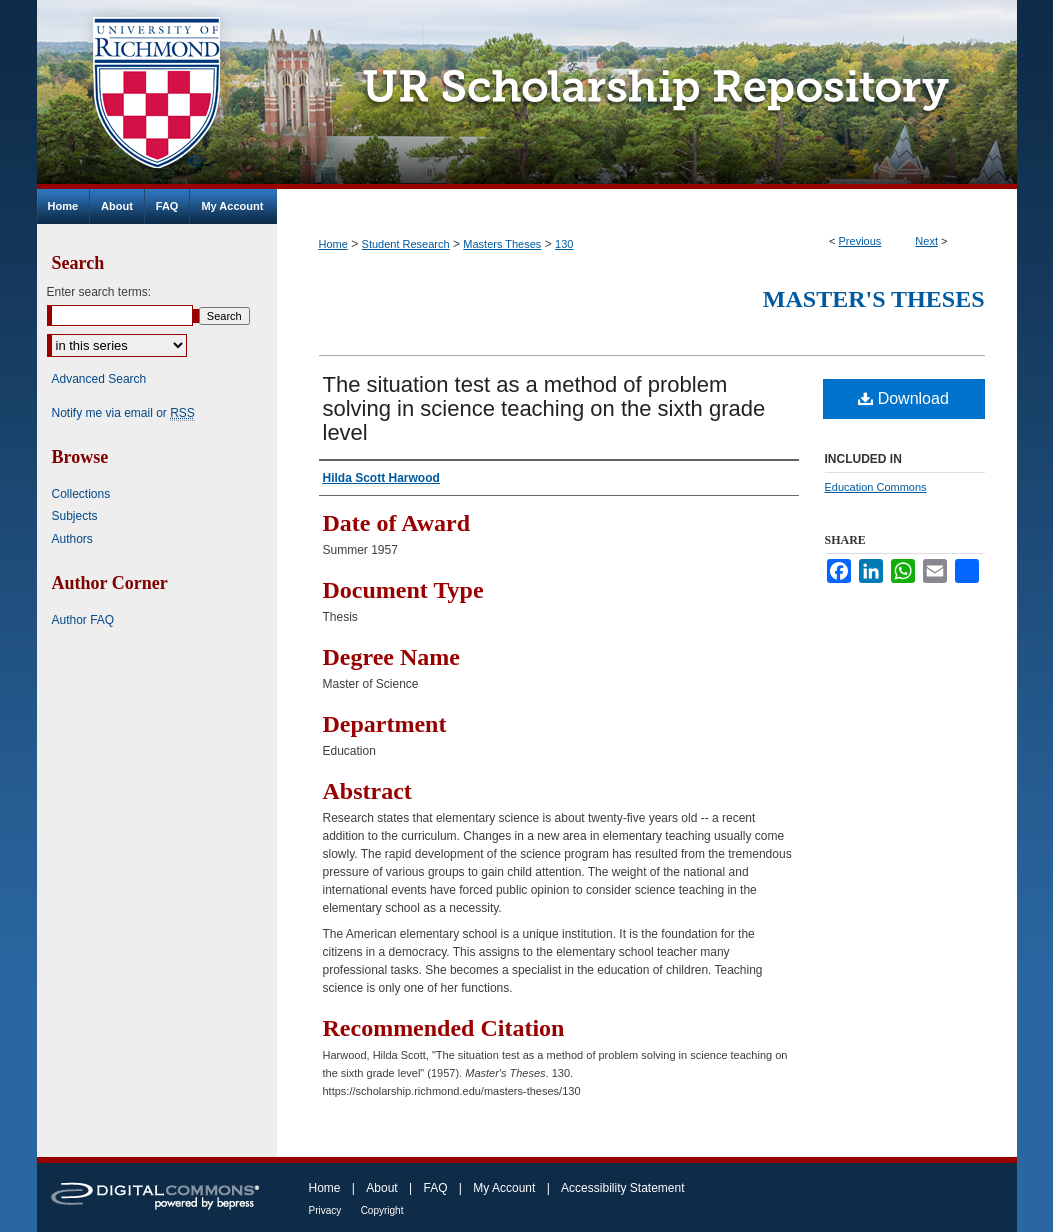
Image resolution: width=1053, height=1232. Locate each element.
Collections (81, 494)
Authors (72, 539)
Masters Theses (502, 244)
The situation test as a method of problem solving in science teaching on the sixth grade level (544, 408)
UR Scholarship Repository (647, 94)
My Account (504, 1188)
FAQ (435, 1188)
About (381, 1188)
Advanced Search (99, 379)
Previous (860, 241)
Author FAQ (83, 620)
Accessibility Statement (622, 1188)
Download (903, 398)
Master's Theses (874, 299)
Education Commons (876, 487)
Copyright (382, 1210)
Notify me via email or (123, 413)
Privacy (325, 1210)
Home (333, 244)
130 (564, 244)
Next (926, 241)
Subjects (75, 516)
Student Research (406, 244)
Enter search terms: (99, 292)
